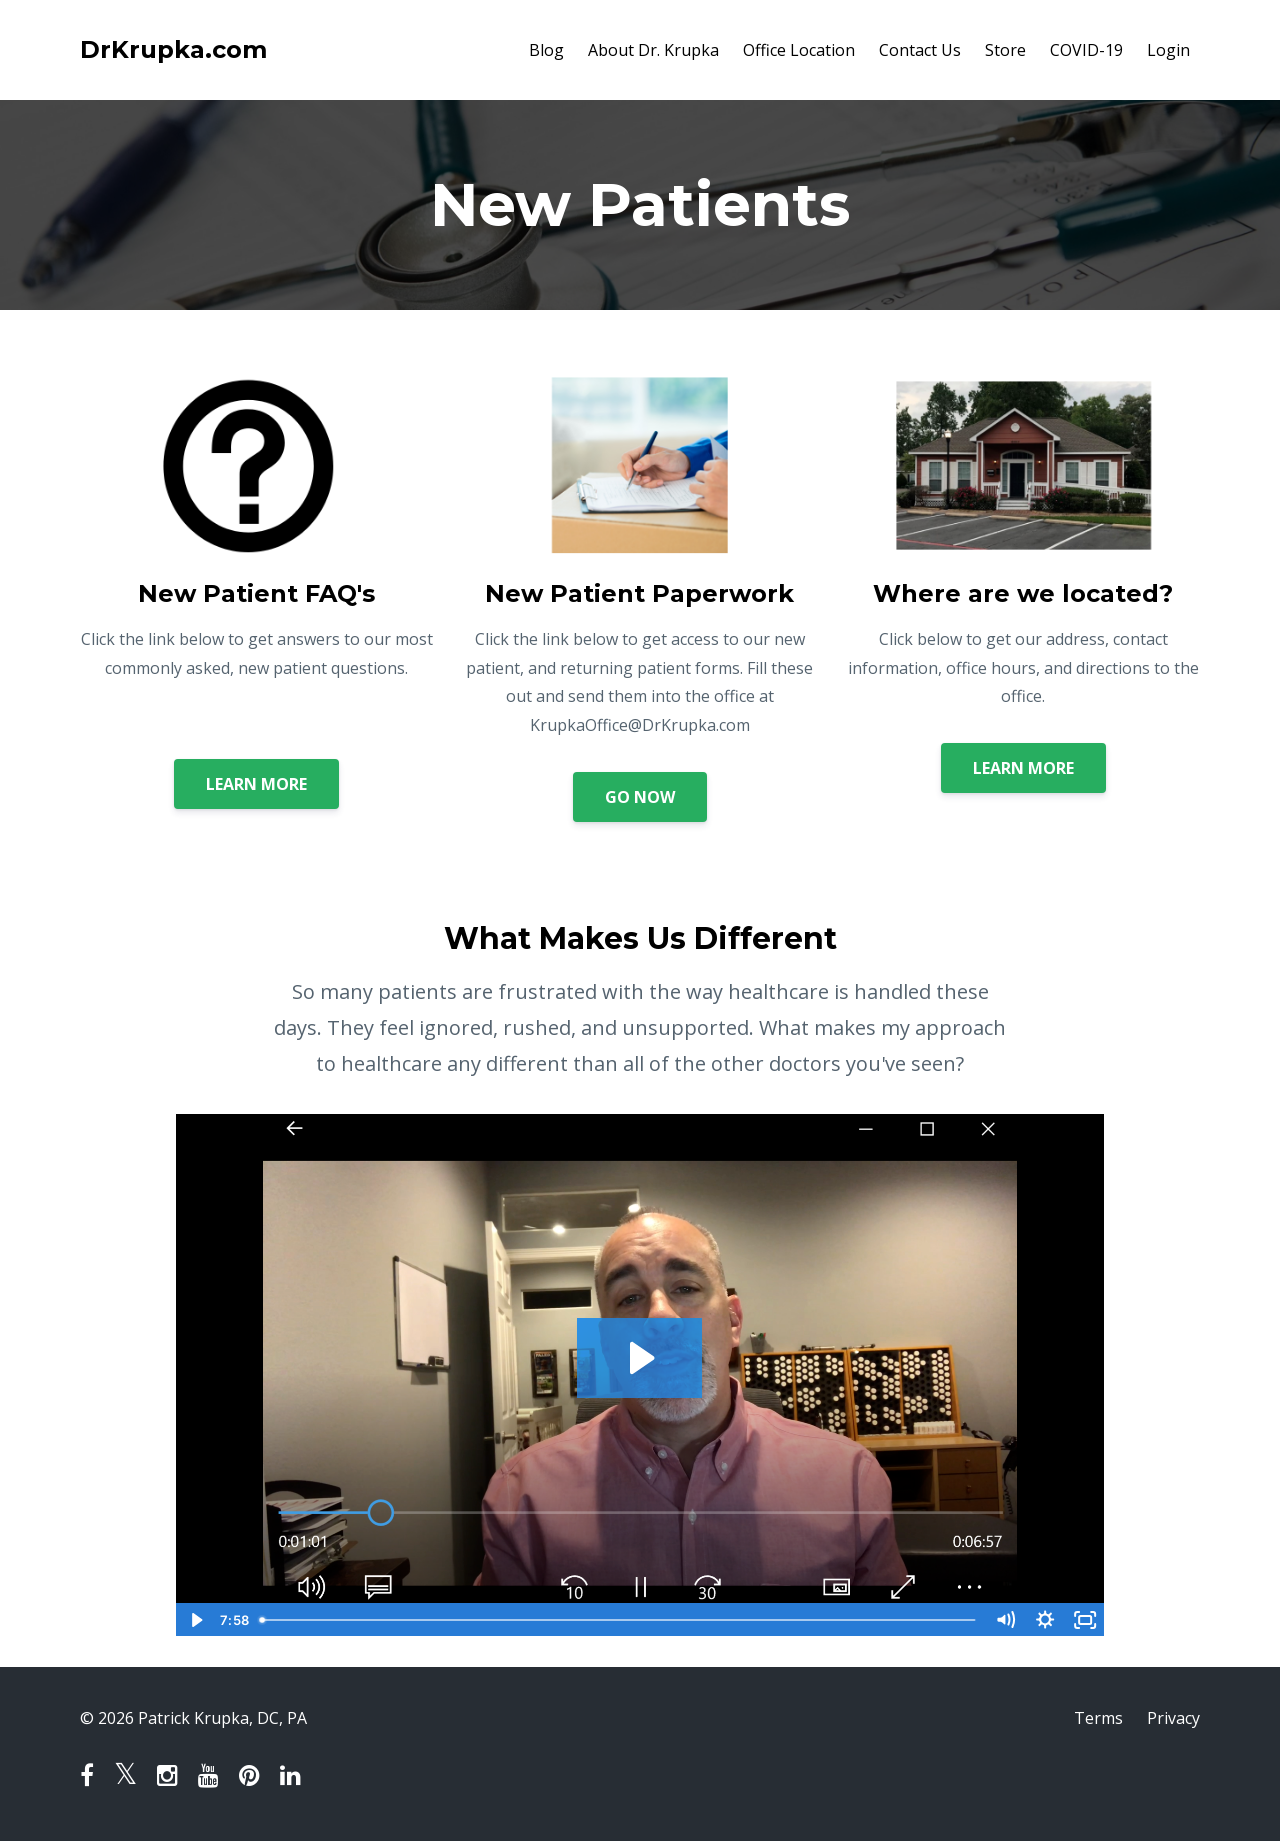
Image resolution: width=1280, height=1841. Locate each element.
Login (1168, 50)
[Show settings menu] (1045, 1620)
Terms (1098, 1718)
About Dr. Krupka (653, 50)
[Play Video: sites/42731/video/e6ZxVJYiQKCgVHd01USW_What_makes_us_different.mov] (639, 1358)
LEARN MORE (256, 784)
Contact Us (920, 50)
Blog (546, 50)
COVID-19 (1086, 50)
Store (1005, 50)
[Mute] (1005, 1620)
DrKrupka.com (173, 49)
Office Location (799, 50)
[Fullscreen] (1085, 1620)
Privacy (1173, 1718)
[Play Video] (195, 1620)
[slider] (618, 1620)
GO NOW (640, 797)
